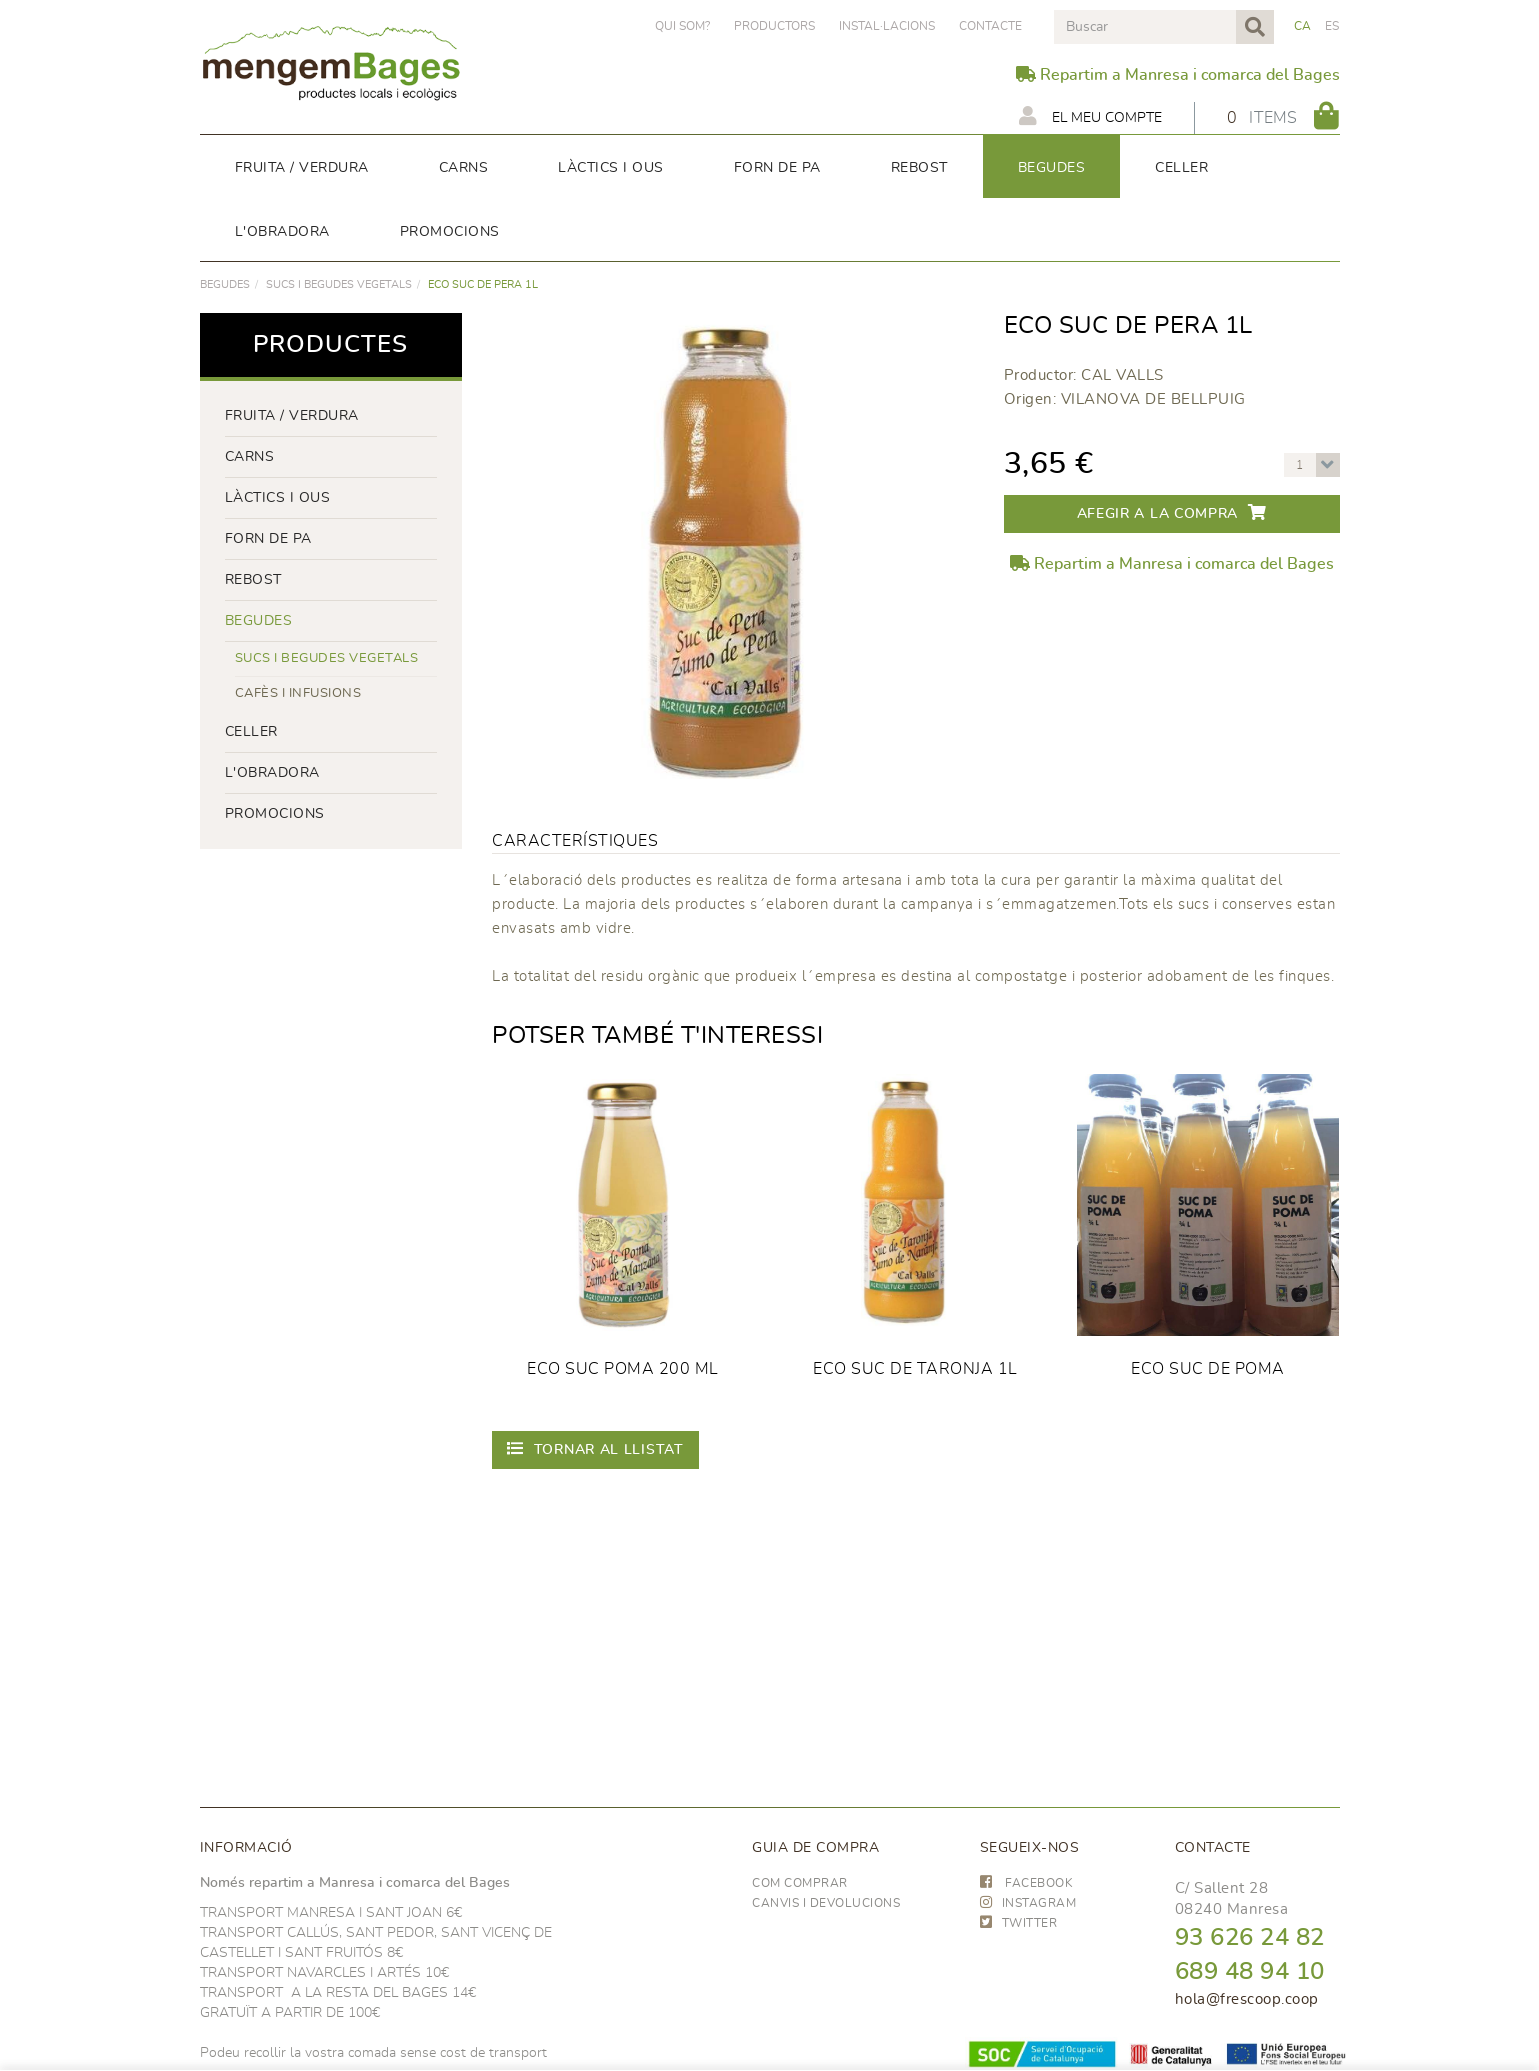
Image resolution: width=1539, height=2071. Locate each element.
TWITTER (1019, 1923)
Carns (250, 457)
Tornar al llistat (595, 1448)
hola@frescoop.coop (1247, 1999)
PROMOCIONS (275, 814)
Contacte (990, 26)
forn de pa (268, 539)
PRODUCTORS (774, 26)
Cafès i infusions (298, 693)
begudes (225, 284)
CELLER (251, 732)
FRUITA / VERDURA (292, 416)
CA (1303, 26)
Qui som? (682, 26)
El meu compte (1090, 116)
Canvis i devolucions (826, 1903)
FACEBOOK (1027, 1883)
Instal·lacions (887, 26)
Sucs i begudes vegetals (339, 284)
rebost (253, 580)
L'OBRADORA (272, 773)
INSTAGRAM (1028, 1903)
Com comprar (800, 1883)
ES (1332, 26)
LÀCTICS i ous (278, 498)
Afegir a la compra (1172, 512)
